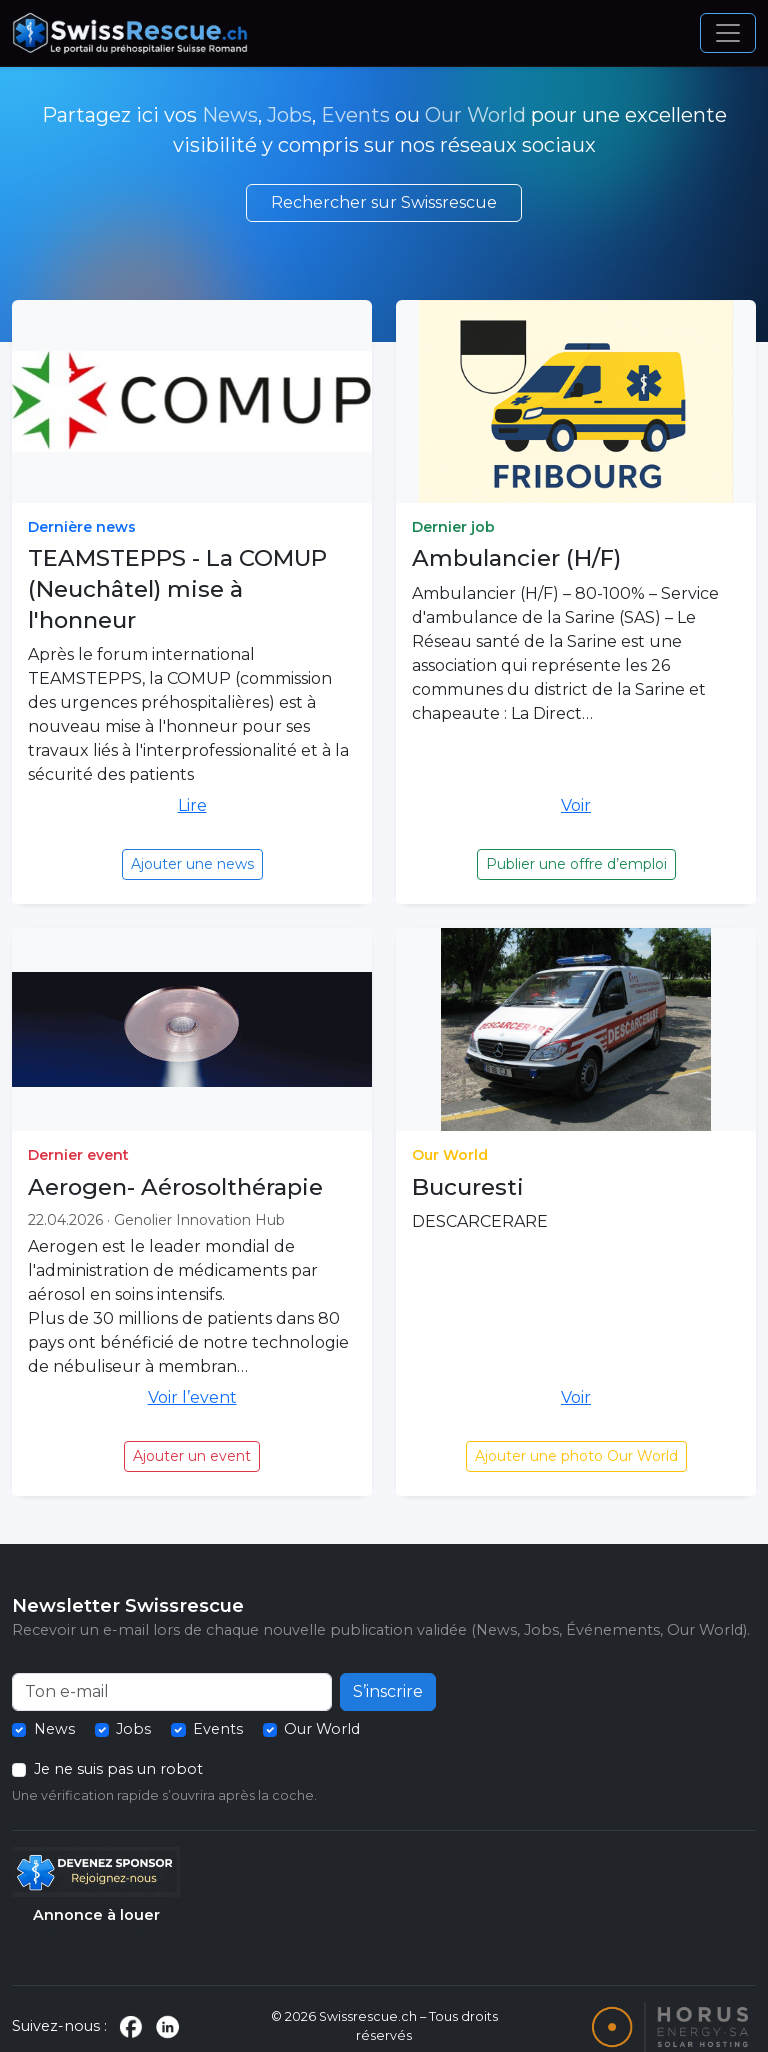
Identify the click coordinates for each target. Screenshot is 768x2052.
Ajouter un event (192, 1456)
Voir (576, 805)
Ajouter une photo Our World (576, 1456)
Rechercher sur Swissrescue (384, 202)
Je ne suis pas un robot (118, 1769)
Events (355, 115)
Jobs (289, 115)
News (230, 115)
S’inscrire (388, 1691)
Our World (475, 115)
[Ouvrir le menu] (728, 33)
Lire (192, 805)
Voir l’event (192, 1397)
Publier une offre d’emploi (576, 864)
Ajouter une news (192, 864)
